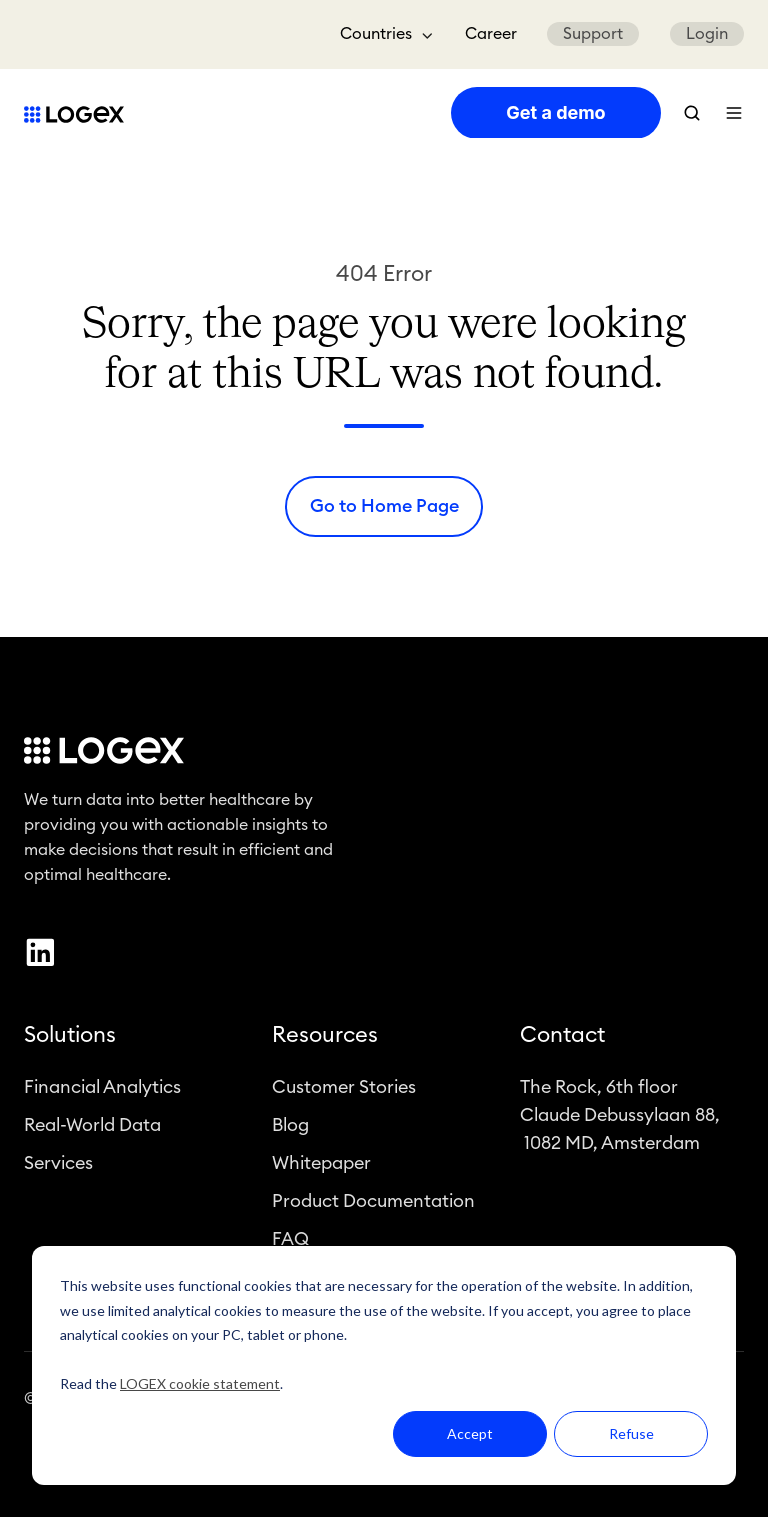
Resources (325, 1036)
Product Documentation (373, 1202)
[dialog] (384, 1365)
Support (593, 34)
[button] (692, 113)
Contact (562, 1036)
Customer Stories (344, 1087)
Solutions (70, 1036)
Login (707, 34)
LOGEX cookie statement (200, 1383)
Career (491, 34)
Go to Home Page (384, 506)
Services (58, 1163)
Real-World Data (92, 1125)
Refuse (631, 1433)
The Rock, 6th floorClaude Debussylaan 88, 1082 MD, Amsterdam (620, 1115)
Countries (376, 34)
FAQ (290, 1240)
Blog (290, 1125)
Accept (470, 1433)
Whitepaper (321, 1163)
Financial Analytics (102, 1087)
